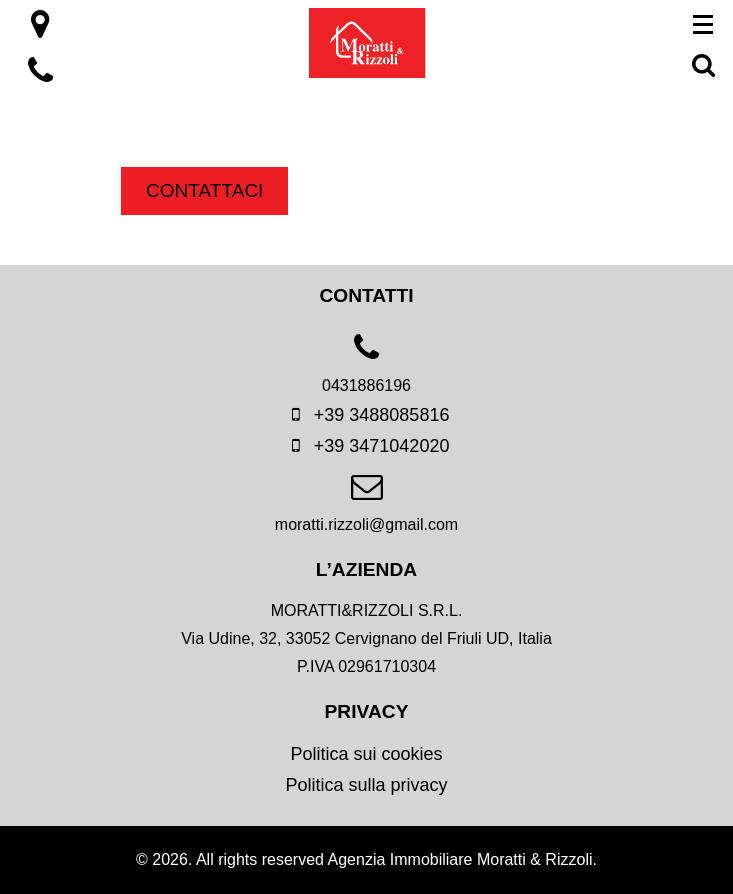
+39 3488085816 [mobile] (367, 415)
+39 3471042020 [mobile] (367, 446)
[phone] (366, 371)
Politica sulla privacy (366, 785)
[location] (40, 30)
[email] (366, 510)
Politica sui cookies (366, 754)
